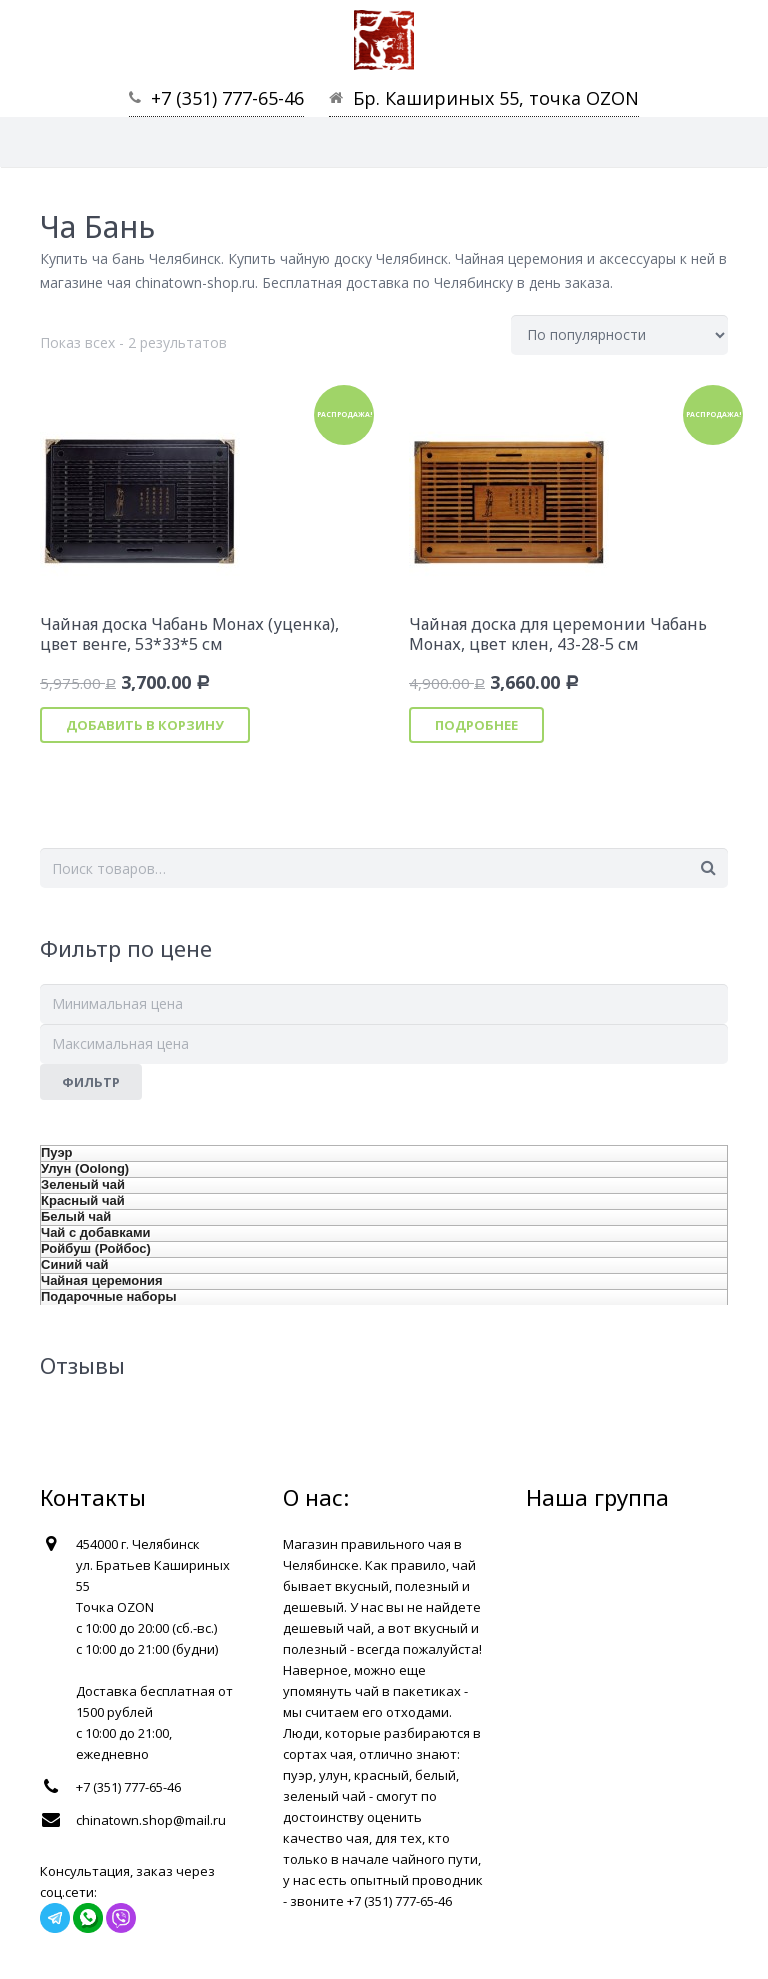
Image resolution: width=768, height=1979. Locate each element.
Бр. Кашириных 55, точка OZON (496, 98)
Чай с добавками (96, 1232)
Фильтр (91, 1082)
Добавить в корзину (145, 725)
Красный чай (83, 1200)
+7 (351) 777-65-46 (227, 98)
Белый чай (76, 1216)
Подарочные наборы (109, 1296)
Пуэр (57, 1152)
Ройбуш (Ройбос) (96, 1248)
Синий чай (75, 1264)
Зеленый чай (83, 1184)
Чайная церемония (102, 1280)
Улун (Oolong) (85, 1168)
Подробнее (476, 725)
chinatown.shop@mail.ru (151, 1820)
